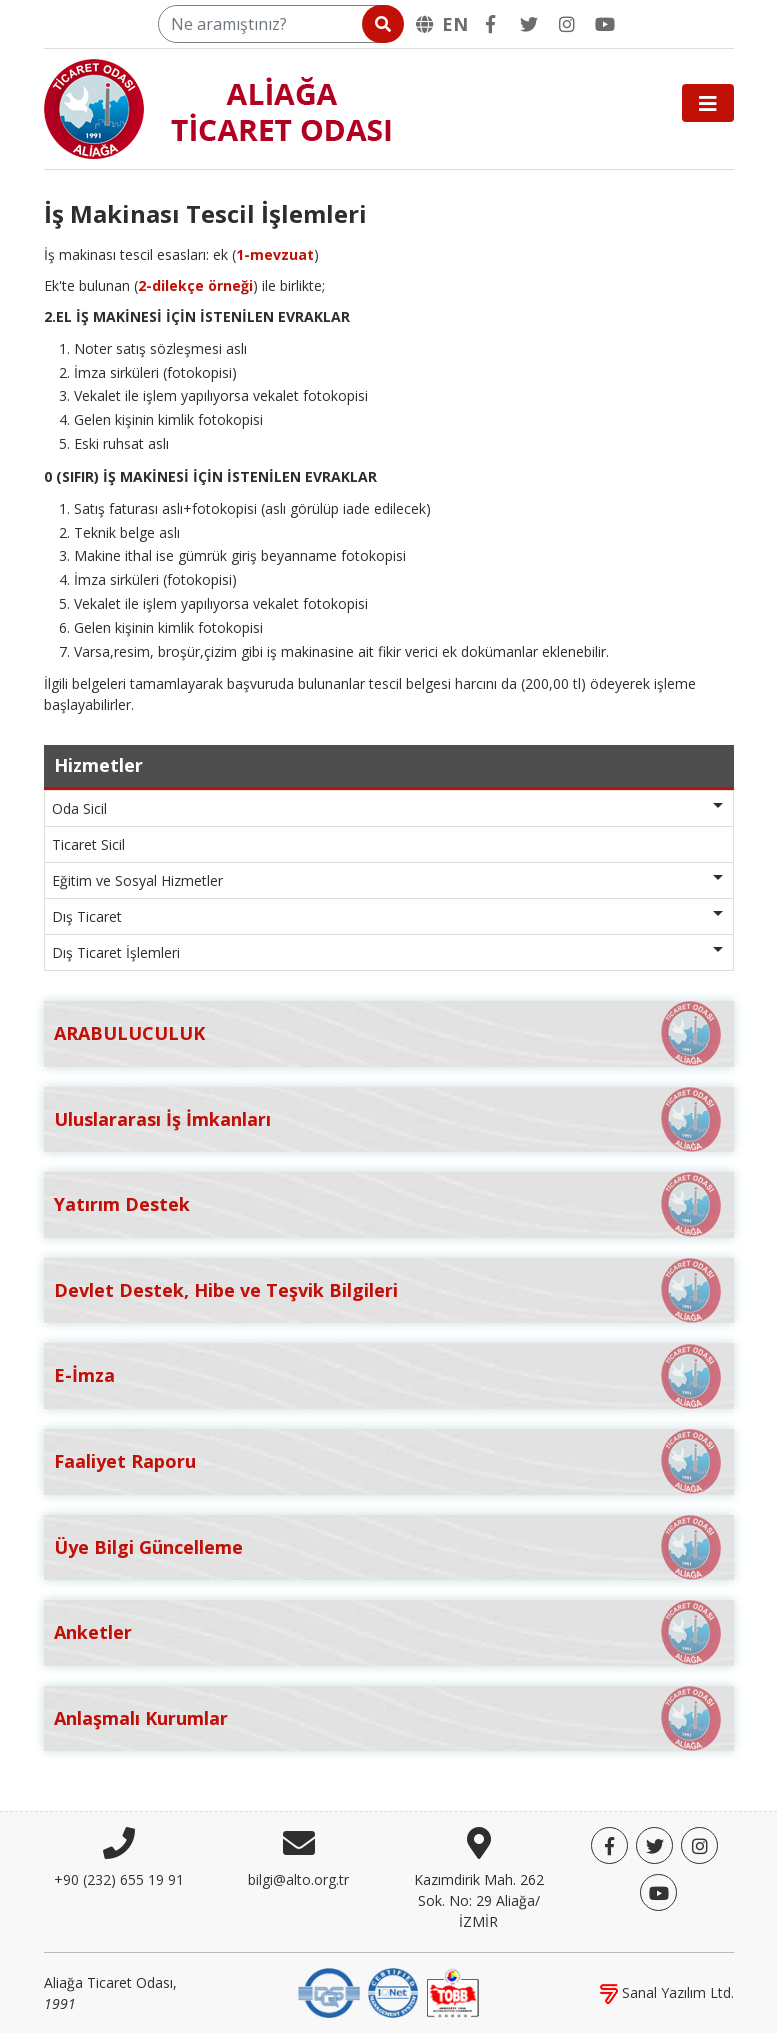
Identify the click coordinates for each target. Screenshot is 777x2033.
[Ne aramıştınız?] (279, 24)
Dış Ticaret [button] (87, 916)
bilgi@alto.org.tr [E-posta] (298, 1879)
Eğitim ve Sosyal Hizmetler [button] (137, 880)
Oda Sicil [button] (79, 808)
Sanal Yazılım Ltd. (667, 1992)
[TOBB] (453, 1991)
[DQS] (329, 1991)
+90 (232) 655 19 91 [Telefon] (119, 1879)
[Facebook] (491, 24)
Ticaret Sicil (88, 844)
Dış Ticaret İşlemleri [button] (116, 952)
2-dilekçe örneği (195, 285)
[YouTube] (605, 24)
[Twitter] (529, 24)
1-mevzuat (275, 254)
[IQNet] (393, 1991)
